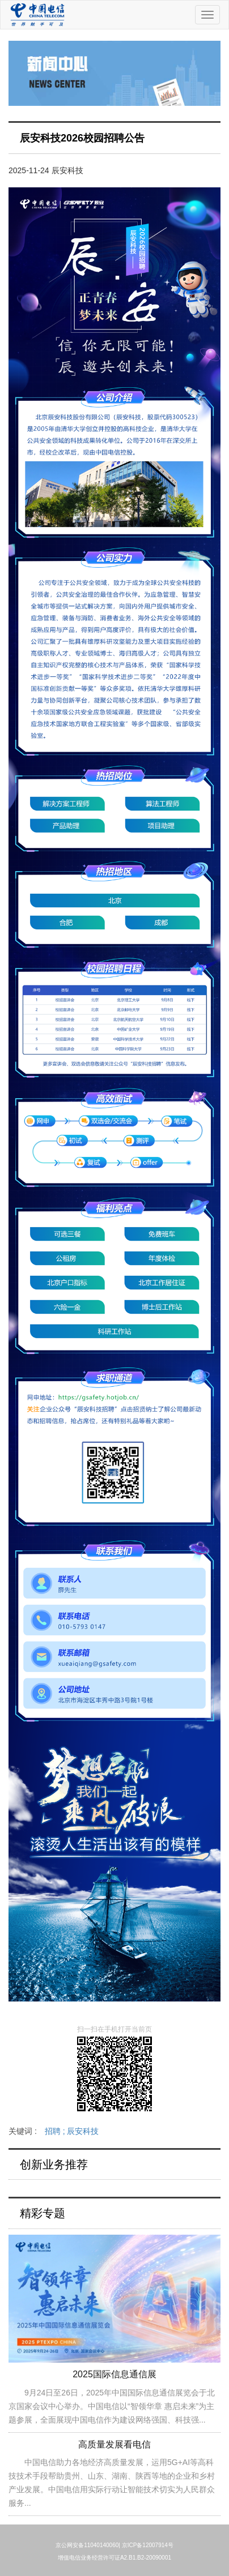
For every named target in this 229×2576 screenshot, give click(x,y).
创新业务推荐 (54, 2164)
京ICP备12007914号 (147, 2545)
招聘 (56, 2131)
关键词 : (54, 2131)
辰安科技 (83, 2131)
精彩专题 (42, 2213)
